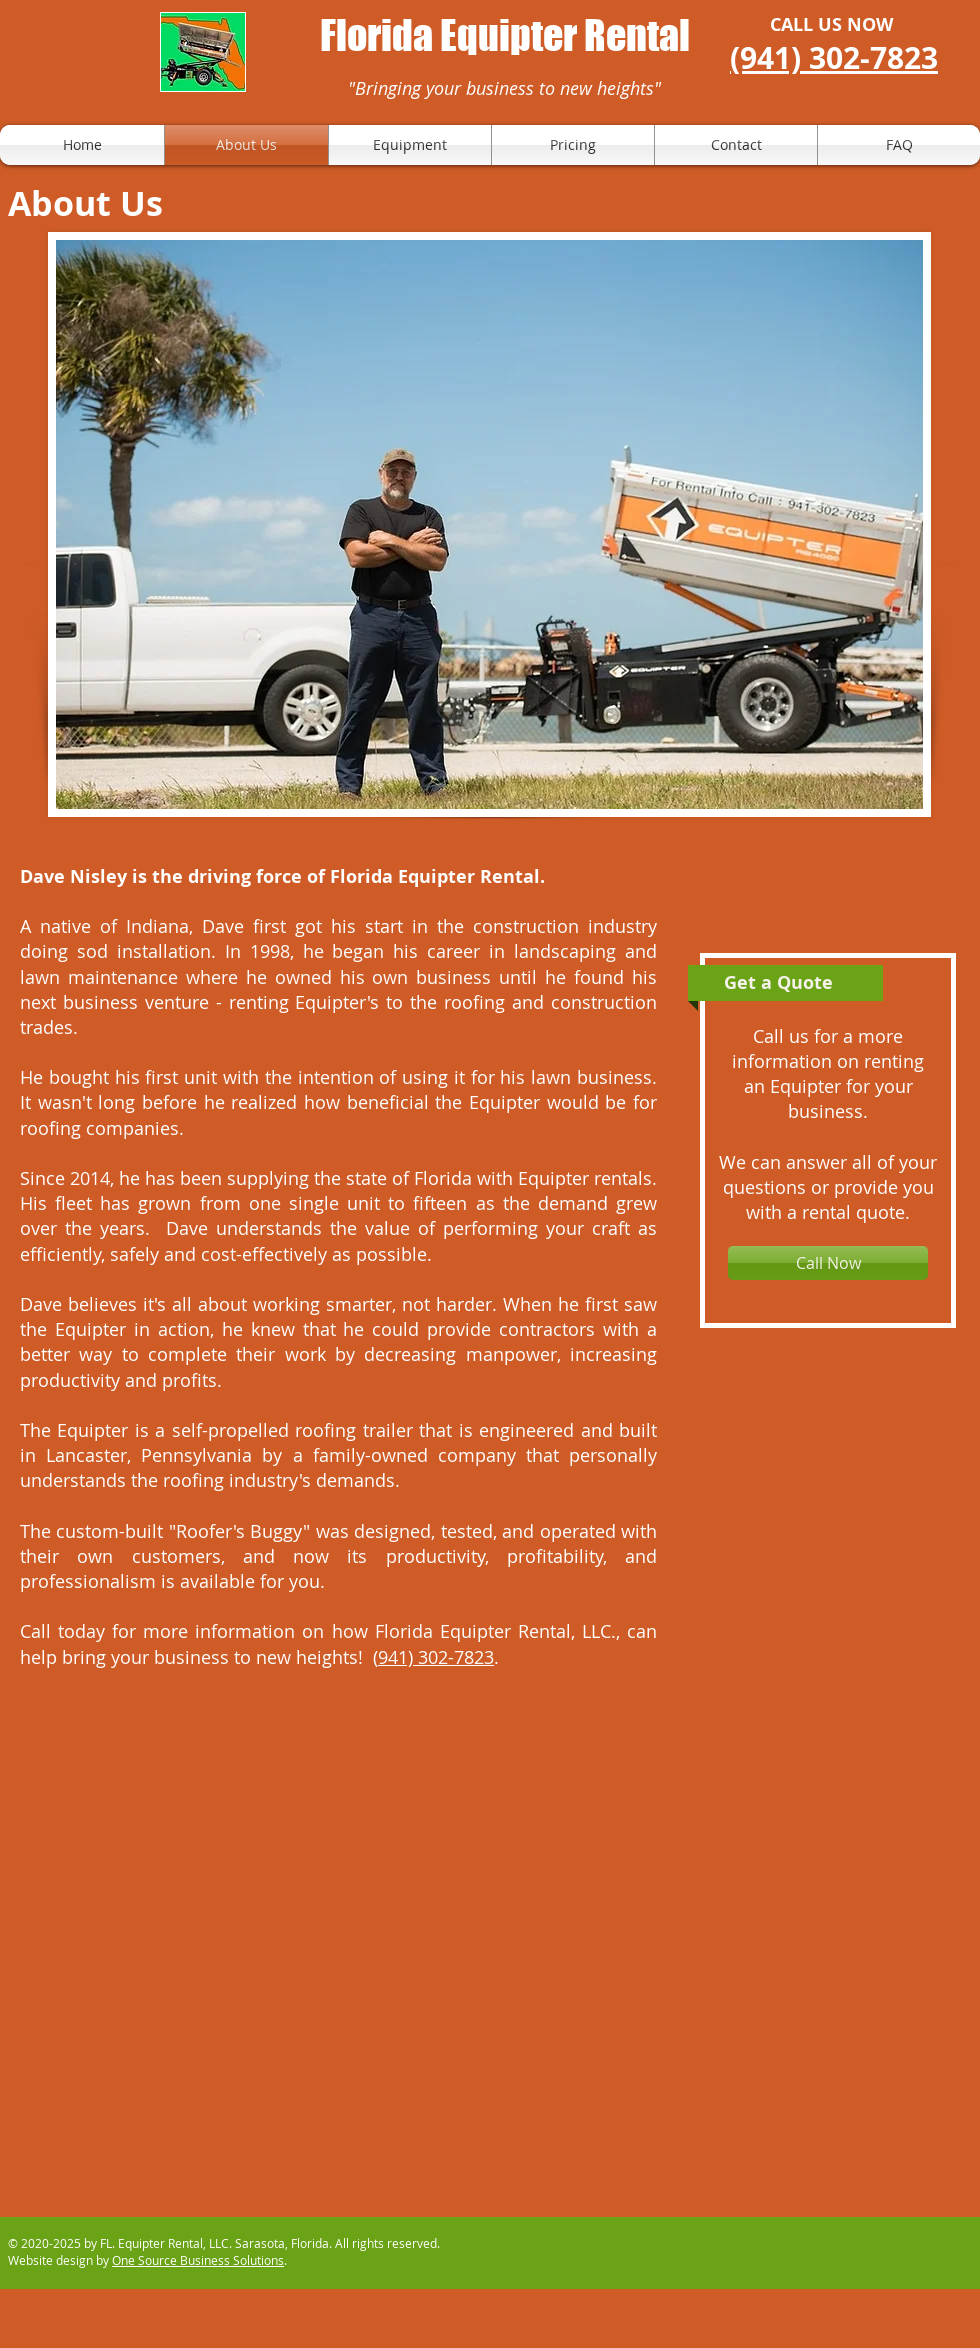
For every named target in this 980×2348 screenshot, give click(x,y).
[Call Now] (828, 1263)
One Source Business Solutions (198, 2260)
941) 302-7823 (436, 1657)
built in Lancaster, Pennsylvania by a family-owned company (338, 1442)
